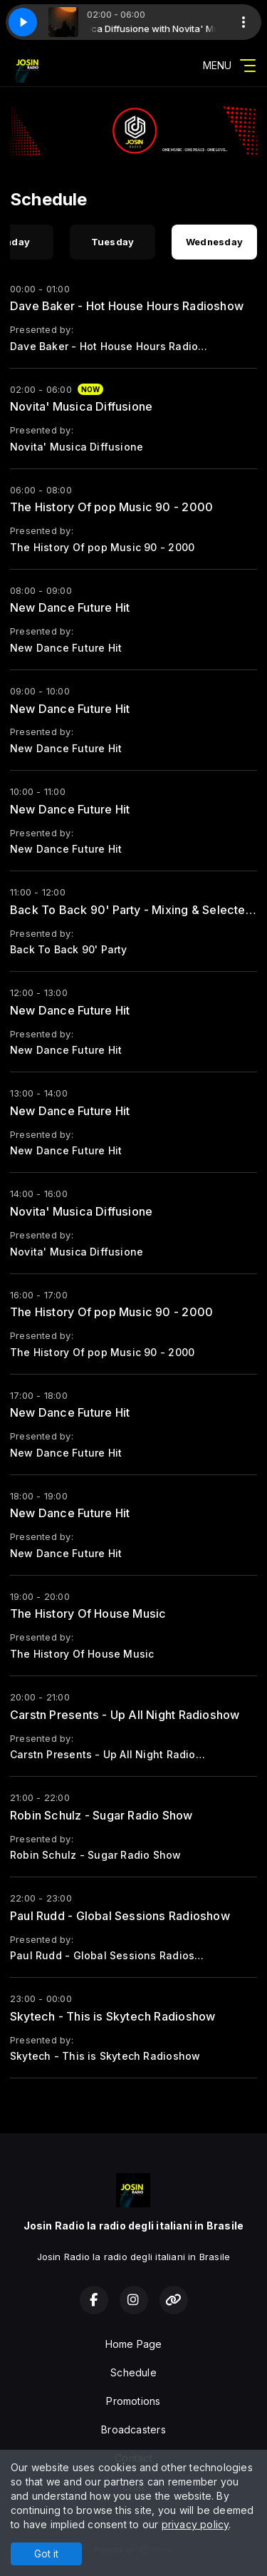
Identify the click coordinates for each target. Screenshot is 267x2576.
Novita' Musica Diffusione (81, 406)
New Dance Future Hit (70, 607)
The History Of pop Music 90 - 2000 (111, 507)
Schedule (133, 2372)
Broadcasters (133, 2429)
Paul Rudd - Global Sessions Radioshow (120, 1916)
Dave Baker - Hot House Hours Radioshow (127, 306)
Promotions (133, 2401)
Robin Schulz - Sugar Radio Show (101, 1815)
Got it (46, 2553)
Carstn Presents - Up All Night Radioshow (124, 1715)
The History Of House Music (88, 1613)
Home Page (133, 2344)
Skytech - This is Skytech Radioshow (112, 2016)
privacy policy (195, 2524)
